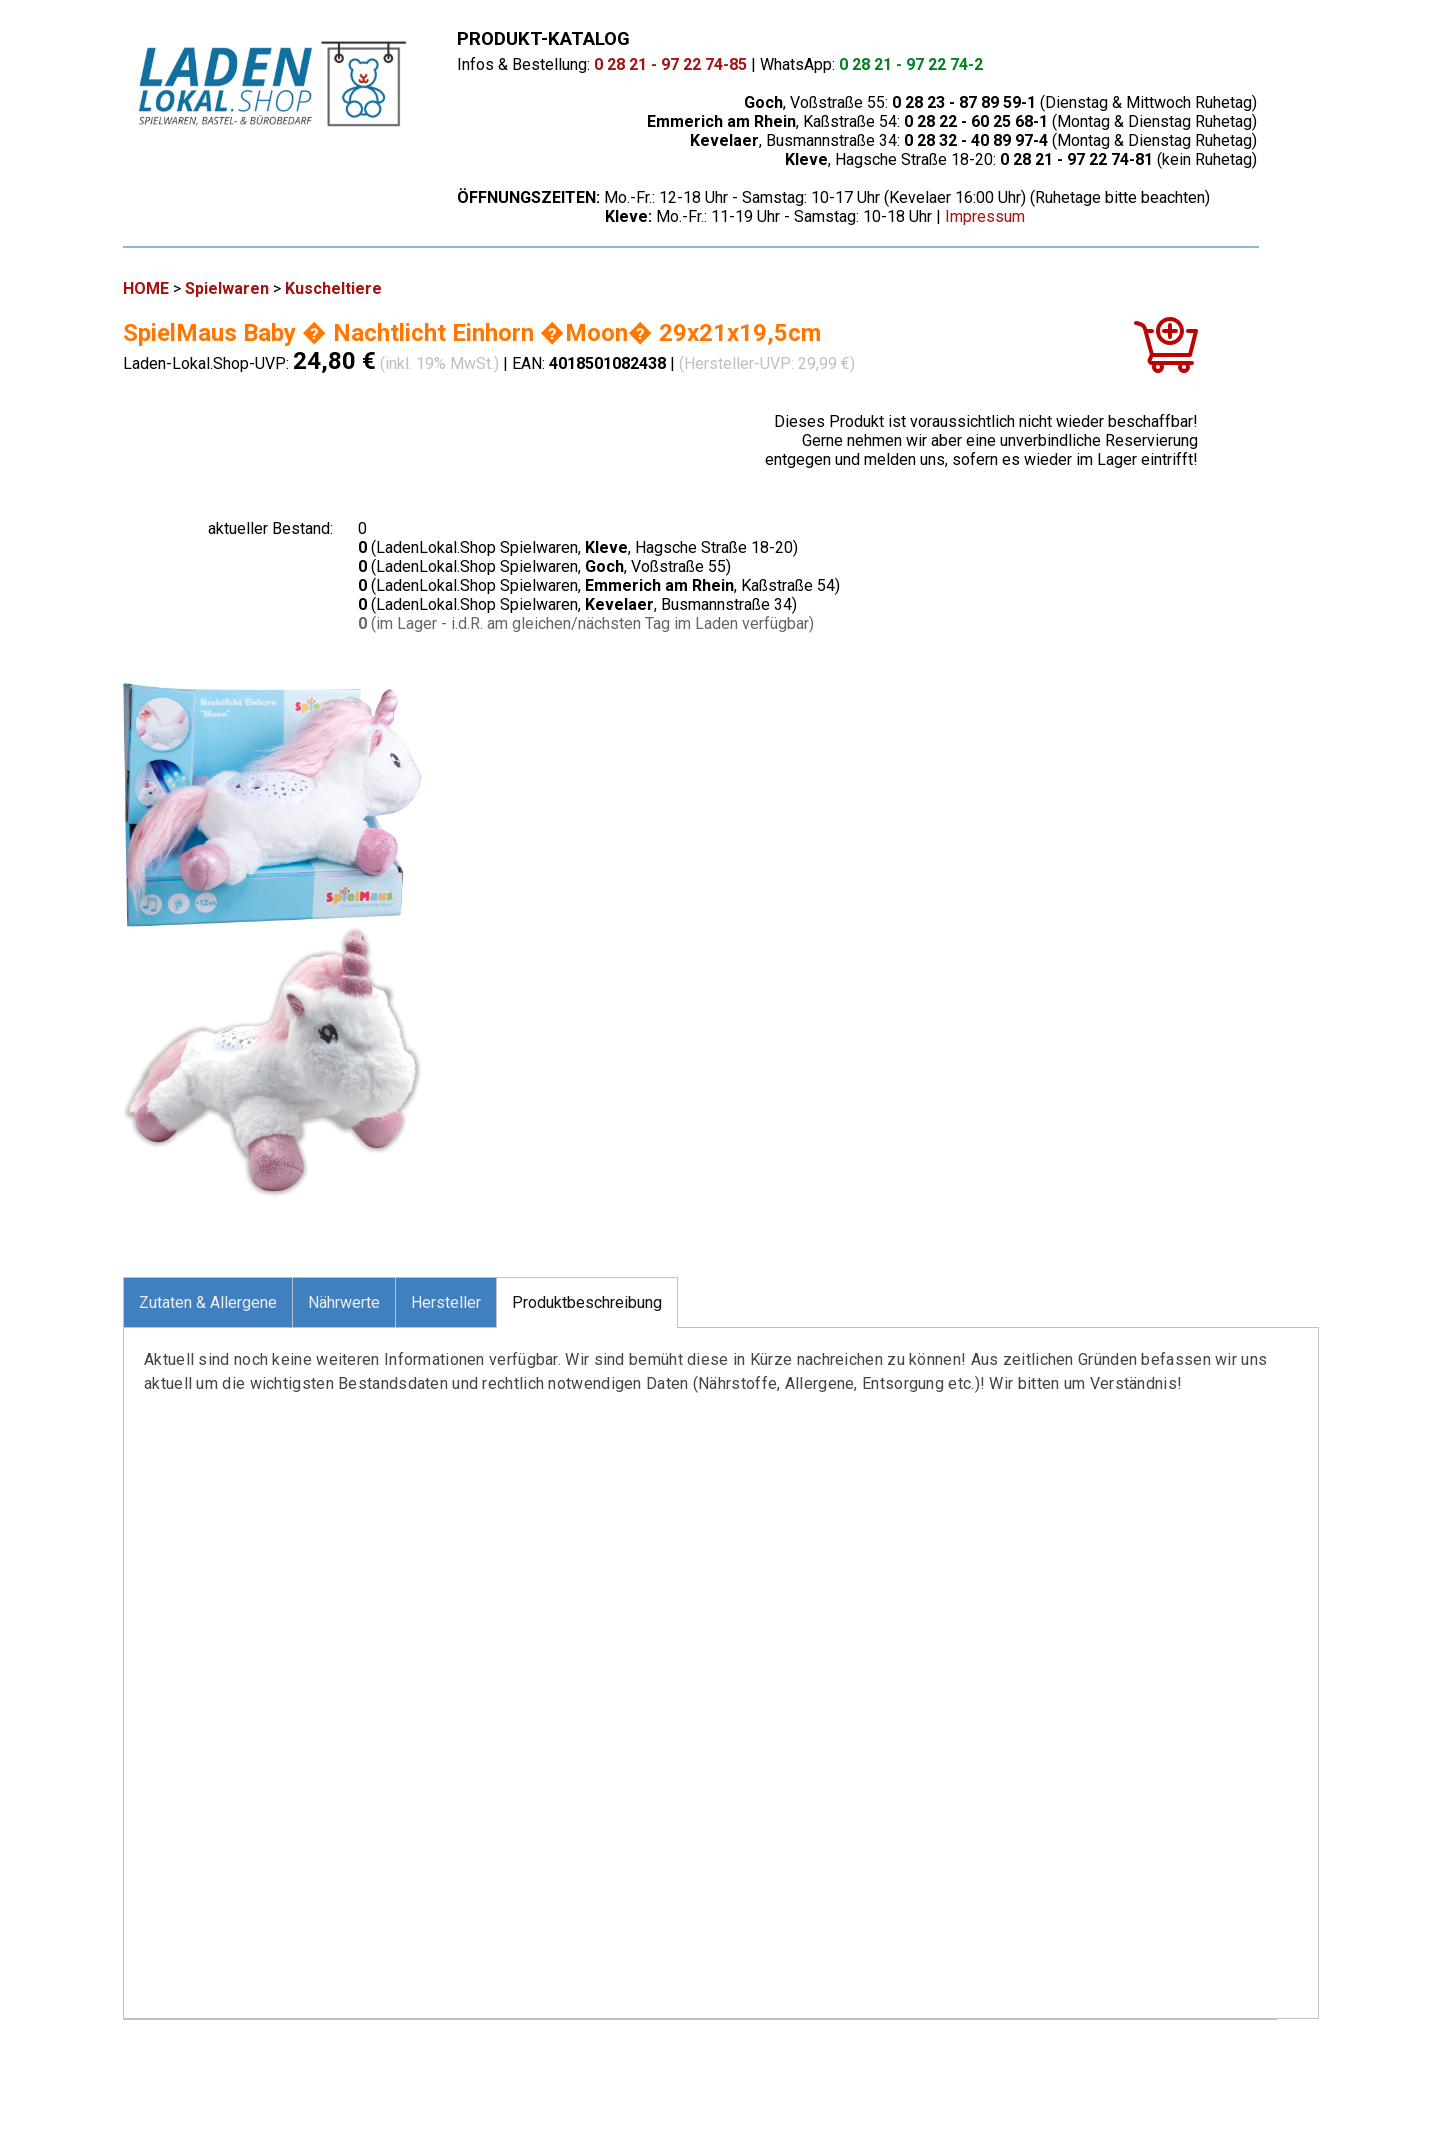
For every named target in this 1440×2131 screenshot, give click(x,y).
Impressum (985, 216)
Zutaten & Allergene (208, 1302)
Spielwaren (227, 288)
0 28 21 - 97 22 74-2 (911, 64)
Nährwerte (344, 1302)
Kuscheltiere (333, 288)
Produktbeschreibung (587, 1302)
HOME (146, 288)
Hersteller (446, 1302)
